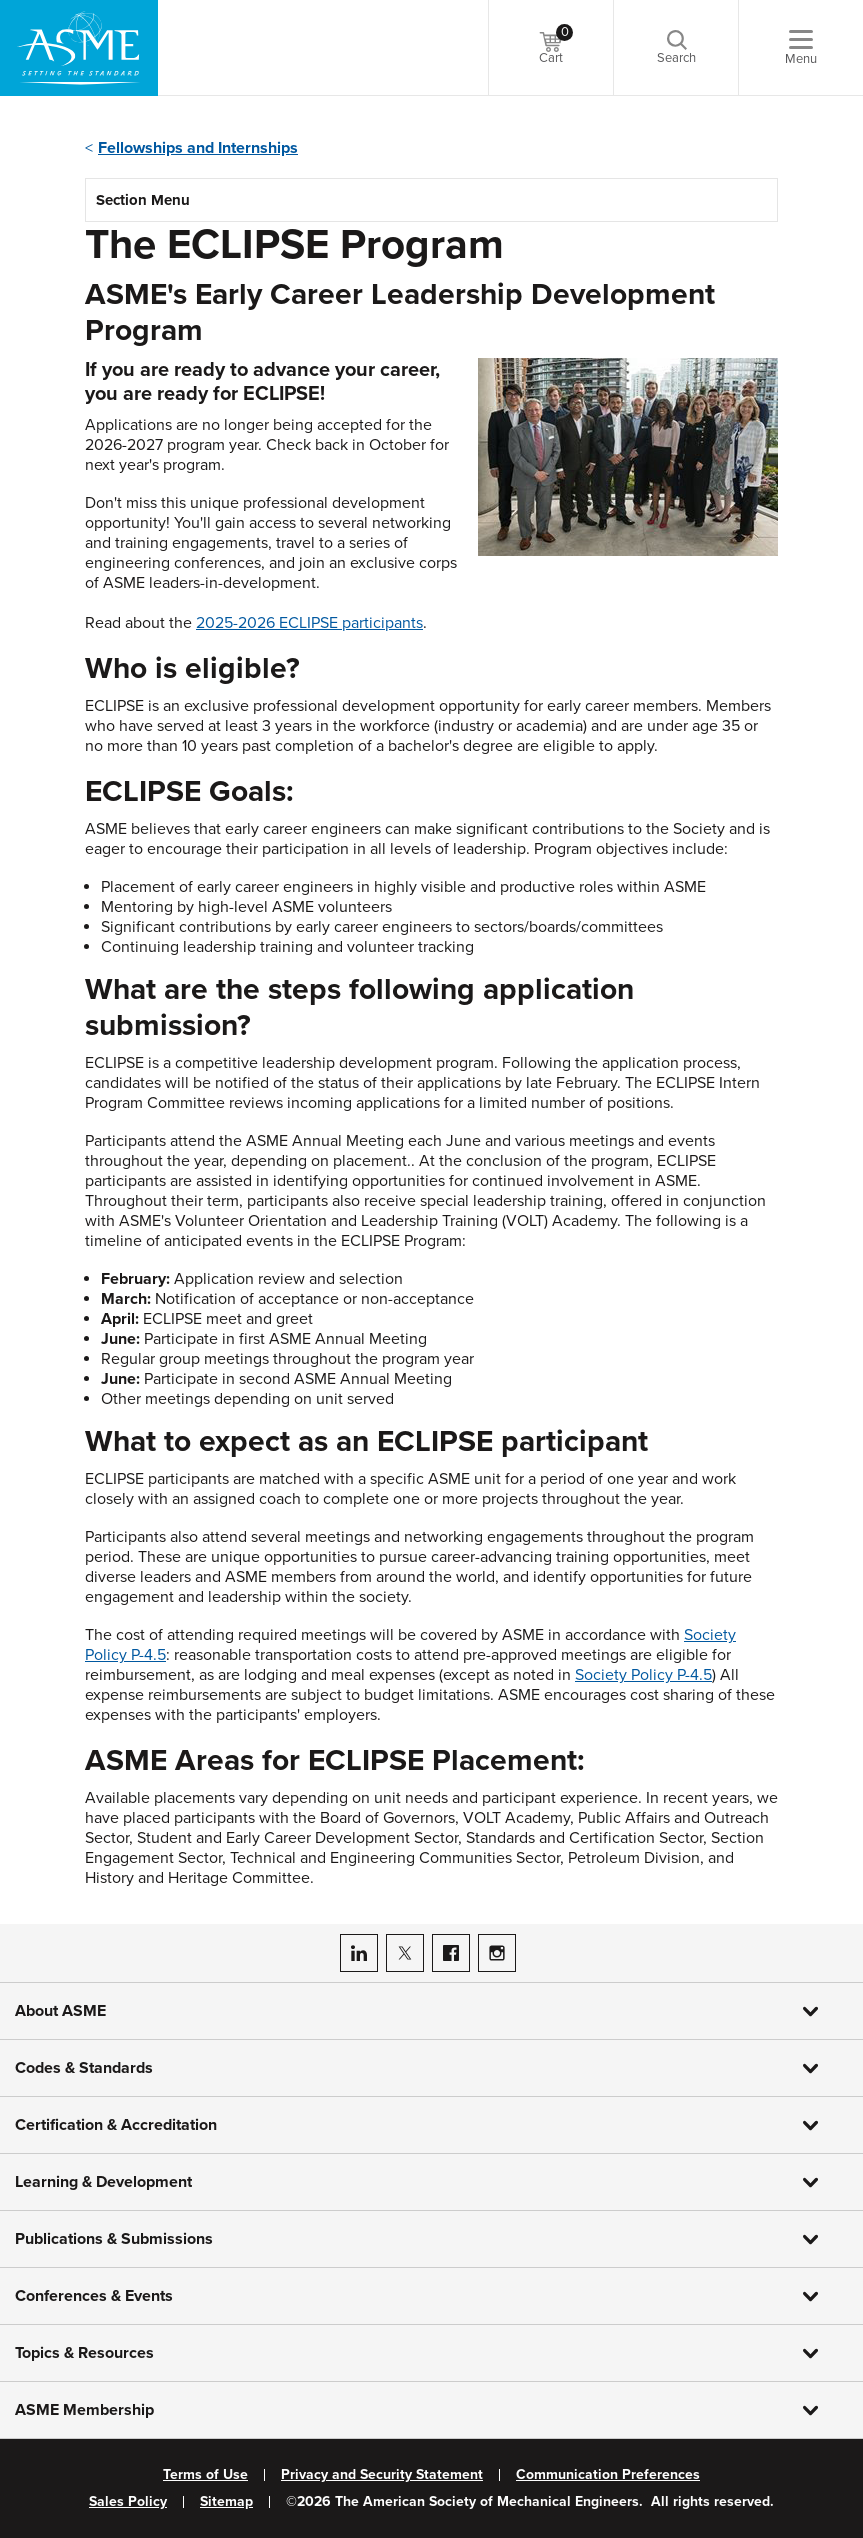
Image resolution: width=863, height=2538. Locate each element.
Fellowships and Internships (198, 148)
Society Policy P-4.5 (643, 1675)
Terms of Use (205, 2475)
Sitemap (226, 2502)
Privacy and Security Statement (382, 2475)
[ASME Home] (79, 48)
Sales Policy (128, 2502)
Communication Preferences (608, 2475)
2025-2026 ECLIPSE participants (309, 623)
